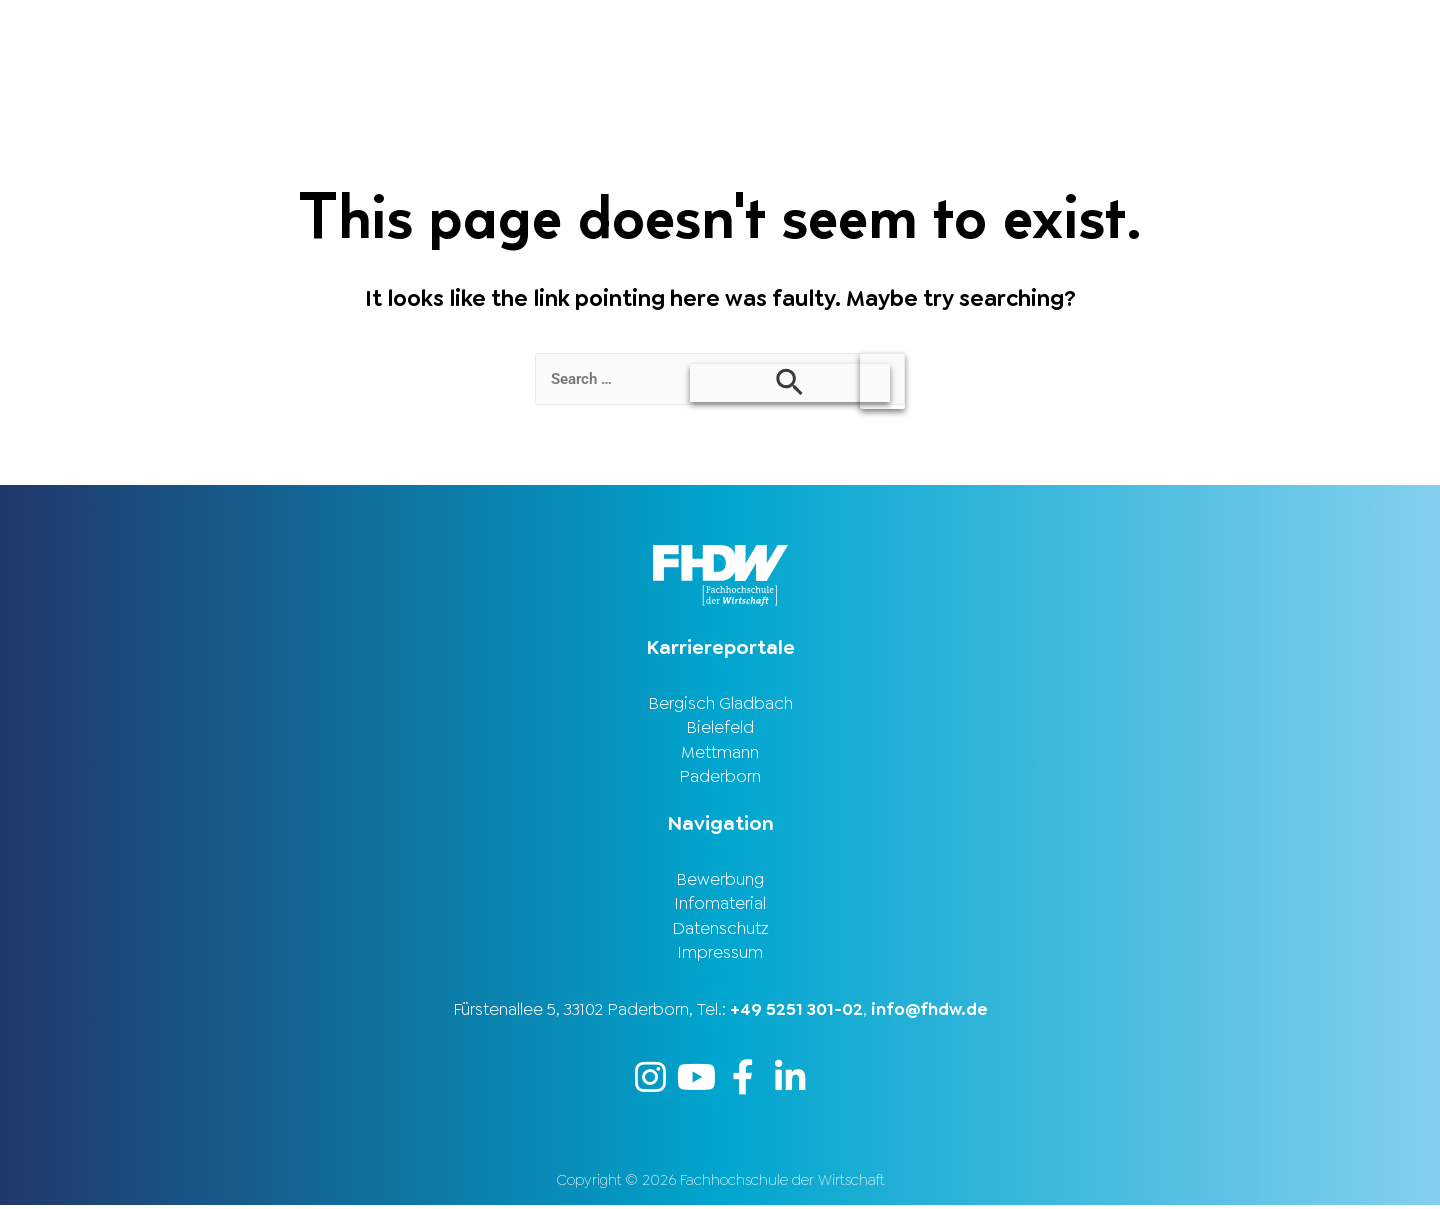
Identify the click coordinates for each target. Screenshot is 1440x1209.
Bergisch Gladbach (720, 704)
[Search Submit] (790, 383)
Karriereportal (1341, 33)
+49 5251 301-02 (796, 1013)
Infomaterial (720, 907)
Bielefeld (720, 729)
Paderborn (720, 779)
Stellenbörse (1173, 33)
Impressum (720, 957)
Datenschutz (720, 932)
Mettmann (720, 754)
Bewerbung (720, 882)
